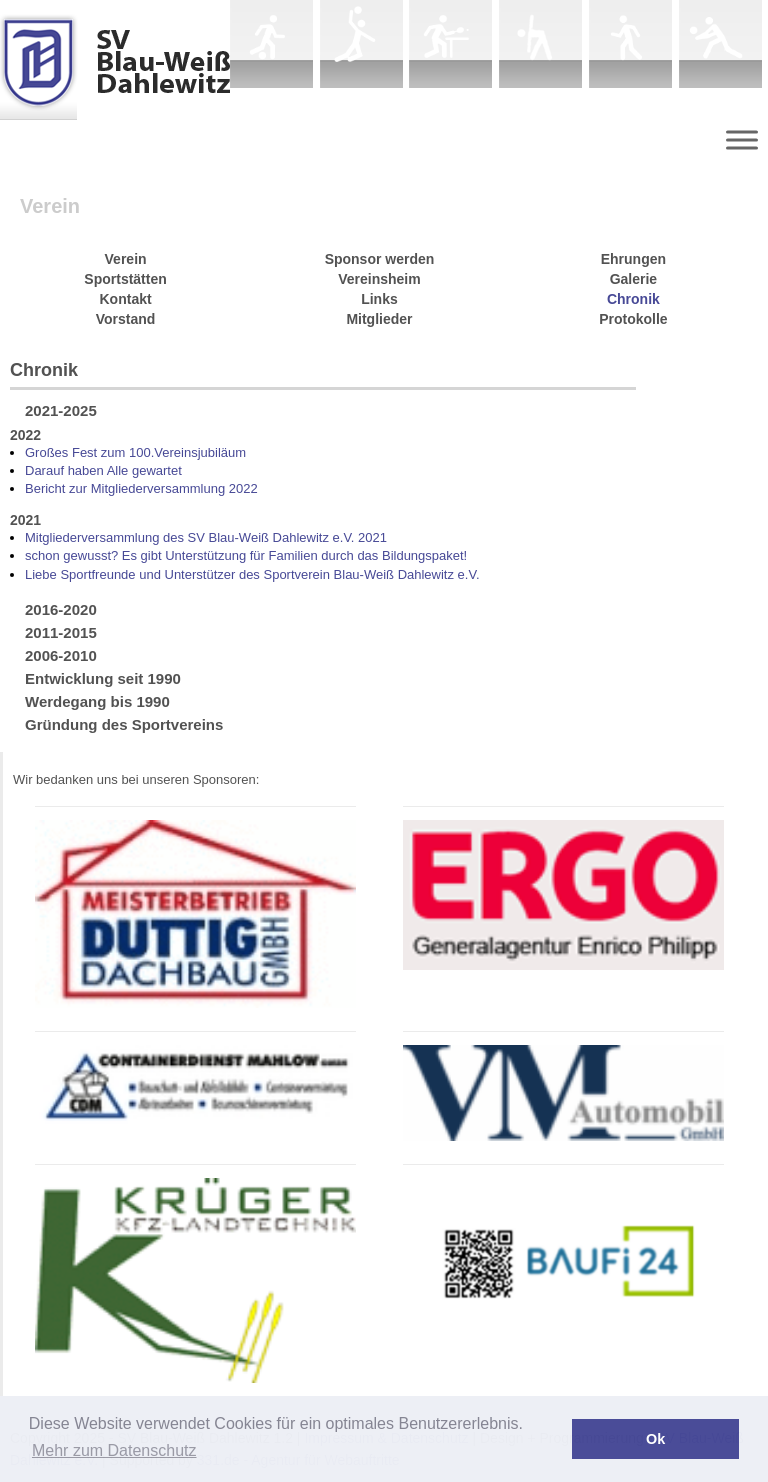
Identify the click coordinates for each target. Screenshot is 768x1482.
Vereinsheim (379, 279)
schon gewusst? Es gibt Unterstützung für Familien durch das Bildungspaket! (246, 555)
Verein (50, 206)
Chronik (633, 299)
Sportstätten (125, 279)
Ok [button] (655, 1439)
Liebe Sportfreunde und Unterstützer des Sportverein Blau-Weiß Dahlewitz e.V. (252, 574)
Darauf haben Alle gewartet (103, 470)
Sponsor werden (380, 259)
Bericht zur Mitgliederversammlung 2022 (141, 488)
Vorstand (126, 319)
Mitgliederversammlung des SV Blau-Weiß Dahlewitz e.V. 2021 (206, 537)
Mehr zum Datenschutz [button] (114, 1450)
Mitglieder (379, 319)
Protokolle (633, 319)
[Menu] (742, 139)
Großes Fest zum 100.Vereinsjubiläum (135, 452)
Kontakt (126, 299)
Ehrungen (633, 259)
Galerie (633, 279)
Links (379, 299)
